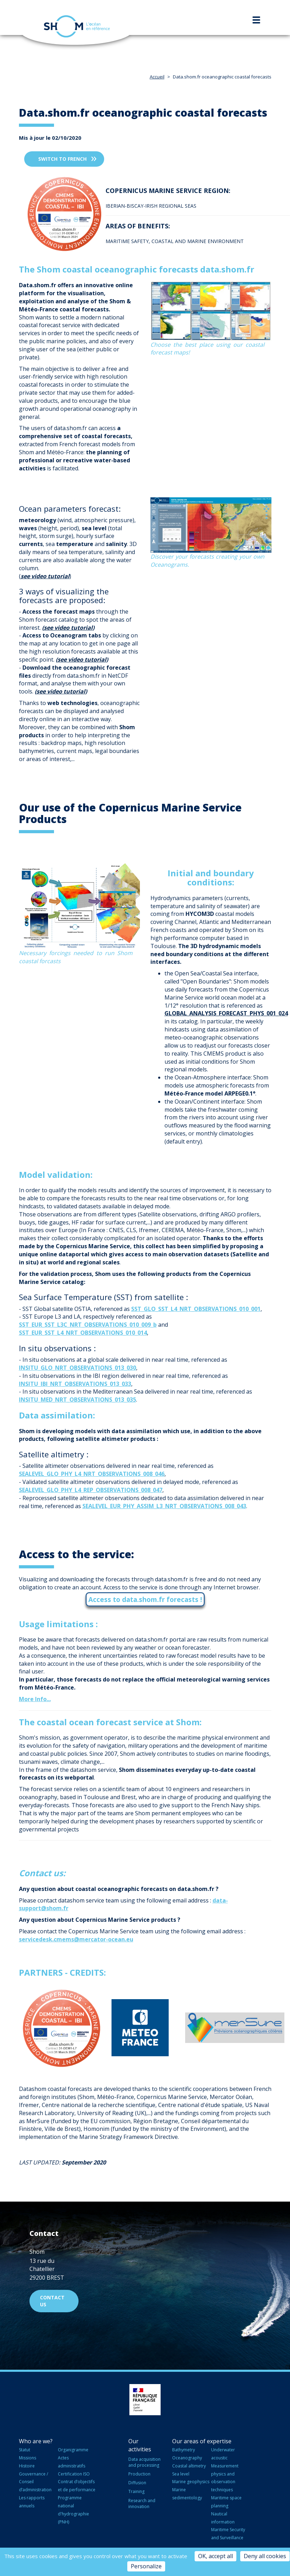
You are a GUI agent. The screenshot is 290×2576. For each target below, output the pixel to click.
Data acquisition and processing (144, 2462)
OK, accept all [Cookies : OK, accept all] (215, 2556)
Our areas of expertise (201, 2441)
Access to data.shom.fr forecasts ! (145, 1599)
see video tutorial (68, 627)
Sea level (180, 2474)
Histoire (27, 2466)
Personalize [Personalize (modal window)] (146, 2566)
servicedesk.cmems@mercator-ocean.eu (76, 1939)
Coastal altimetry (189, 2466)
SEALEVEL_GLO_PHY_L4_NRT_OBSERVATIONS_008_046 (91, 1474)
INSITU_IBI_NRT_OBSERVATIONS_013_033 (75, 1384)
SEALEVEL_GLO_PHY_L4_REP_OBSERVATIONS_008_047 (90, 1490)
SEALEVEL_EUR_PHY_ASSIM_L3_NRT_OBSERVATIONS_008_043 (164, 1506)
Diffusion (137, 2483)
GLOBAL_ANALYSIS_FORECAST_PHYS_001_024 (226, 1013)
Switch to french (62, 159)
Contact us (52, 2301)
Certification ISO (74, 2474)
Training (136, 2491)
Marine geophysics (190, 2482)
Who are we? (36, 2441)
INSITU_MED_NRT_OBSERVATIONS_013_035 (77, 1399)
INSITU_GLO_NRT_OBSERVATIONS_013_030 (77, 1368)
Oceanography (187, 2458)
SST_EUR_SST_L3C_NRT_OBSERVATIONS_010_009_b (88, 1324)
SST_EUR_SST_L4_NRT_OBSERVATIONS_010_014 (83, 1333)
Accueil (157, 77)
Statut (24, 2450)
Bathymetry (183, 2450)
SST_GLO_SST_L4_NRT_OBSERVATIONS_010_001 (196, 1309)
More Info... (35, 1699)
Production (139, 2474)
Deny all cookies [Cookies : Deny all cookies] (265, 2556)
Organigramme (73, 2450)
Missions (27, 2458)
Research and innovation (141, 2503)
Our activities (139, 2445)
